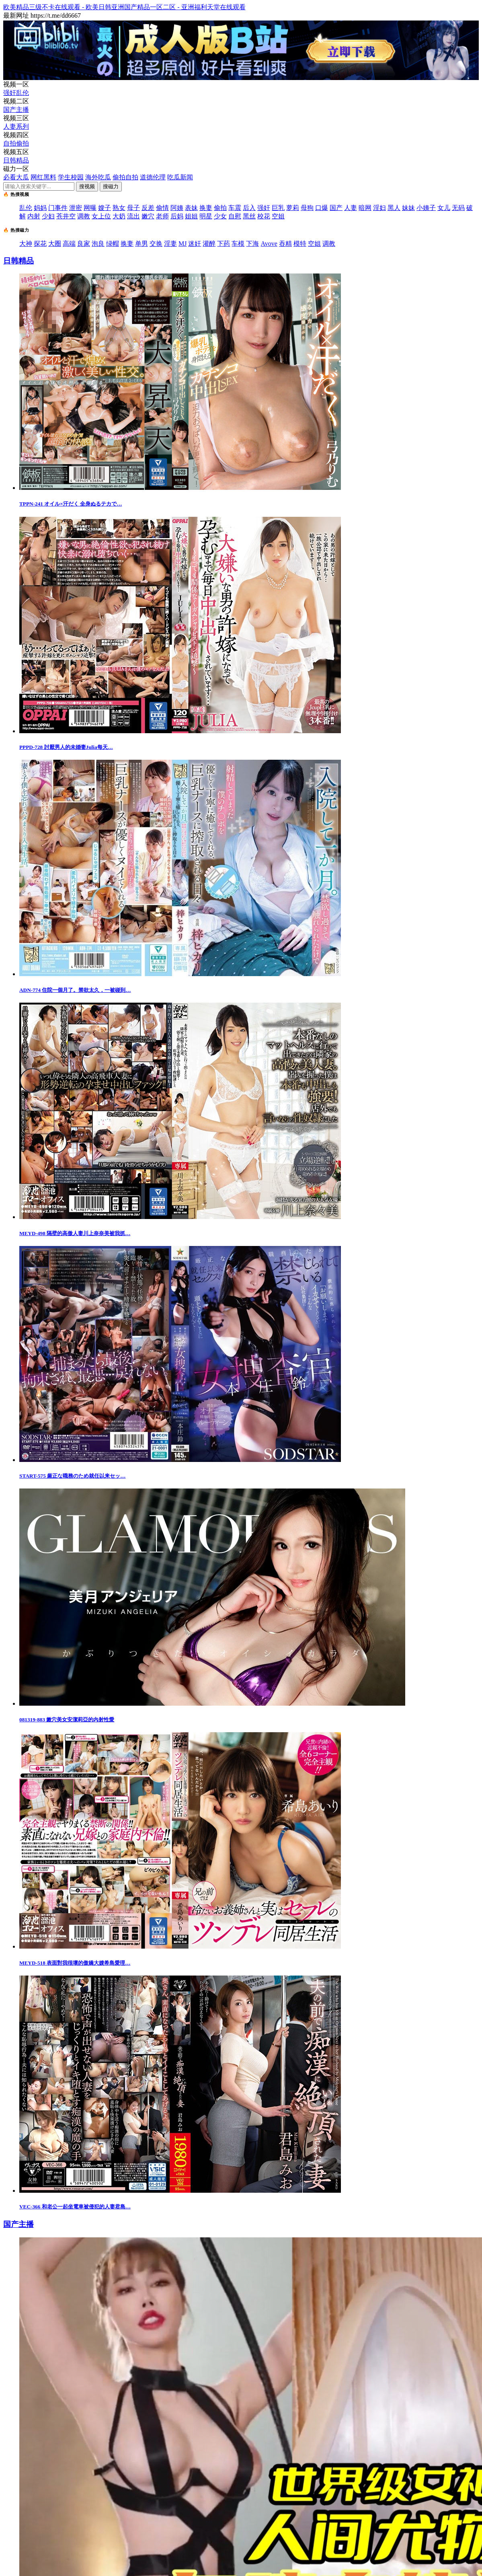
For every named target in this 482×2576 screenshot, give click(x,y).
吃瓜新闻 (180, 177)
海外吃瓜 (98, 177)
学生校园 (71, 177)
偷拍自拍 (125, 177)
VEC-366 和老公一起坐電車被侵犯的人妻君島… (75, 2207)
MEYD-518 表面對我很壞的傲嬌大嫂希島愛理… (74, 1963)
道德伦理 (153, 177)
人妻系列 (16, 126)
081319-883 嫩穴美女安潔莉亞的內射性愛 (66, 1720)
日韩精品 (16, 160)
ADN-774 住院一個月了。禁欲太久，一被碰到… (75, 990)
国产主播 (16, 109)
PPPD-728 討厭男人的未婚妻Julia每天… (66, 747)
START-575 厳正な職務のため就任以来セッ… (72, 1476)
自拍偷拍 (16, 143)
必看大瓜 (16, 177)
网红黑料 (43, 177)
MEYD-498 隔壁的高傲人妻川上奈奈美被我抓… (74, 1233)
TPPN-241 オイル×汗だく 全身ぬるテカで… (70, 504)
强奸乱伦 (16, 92)
